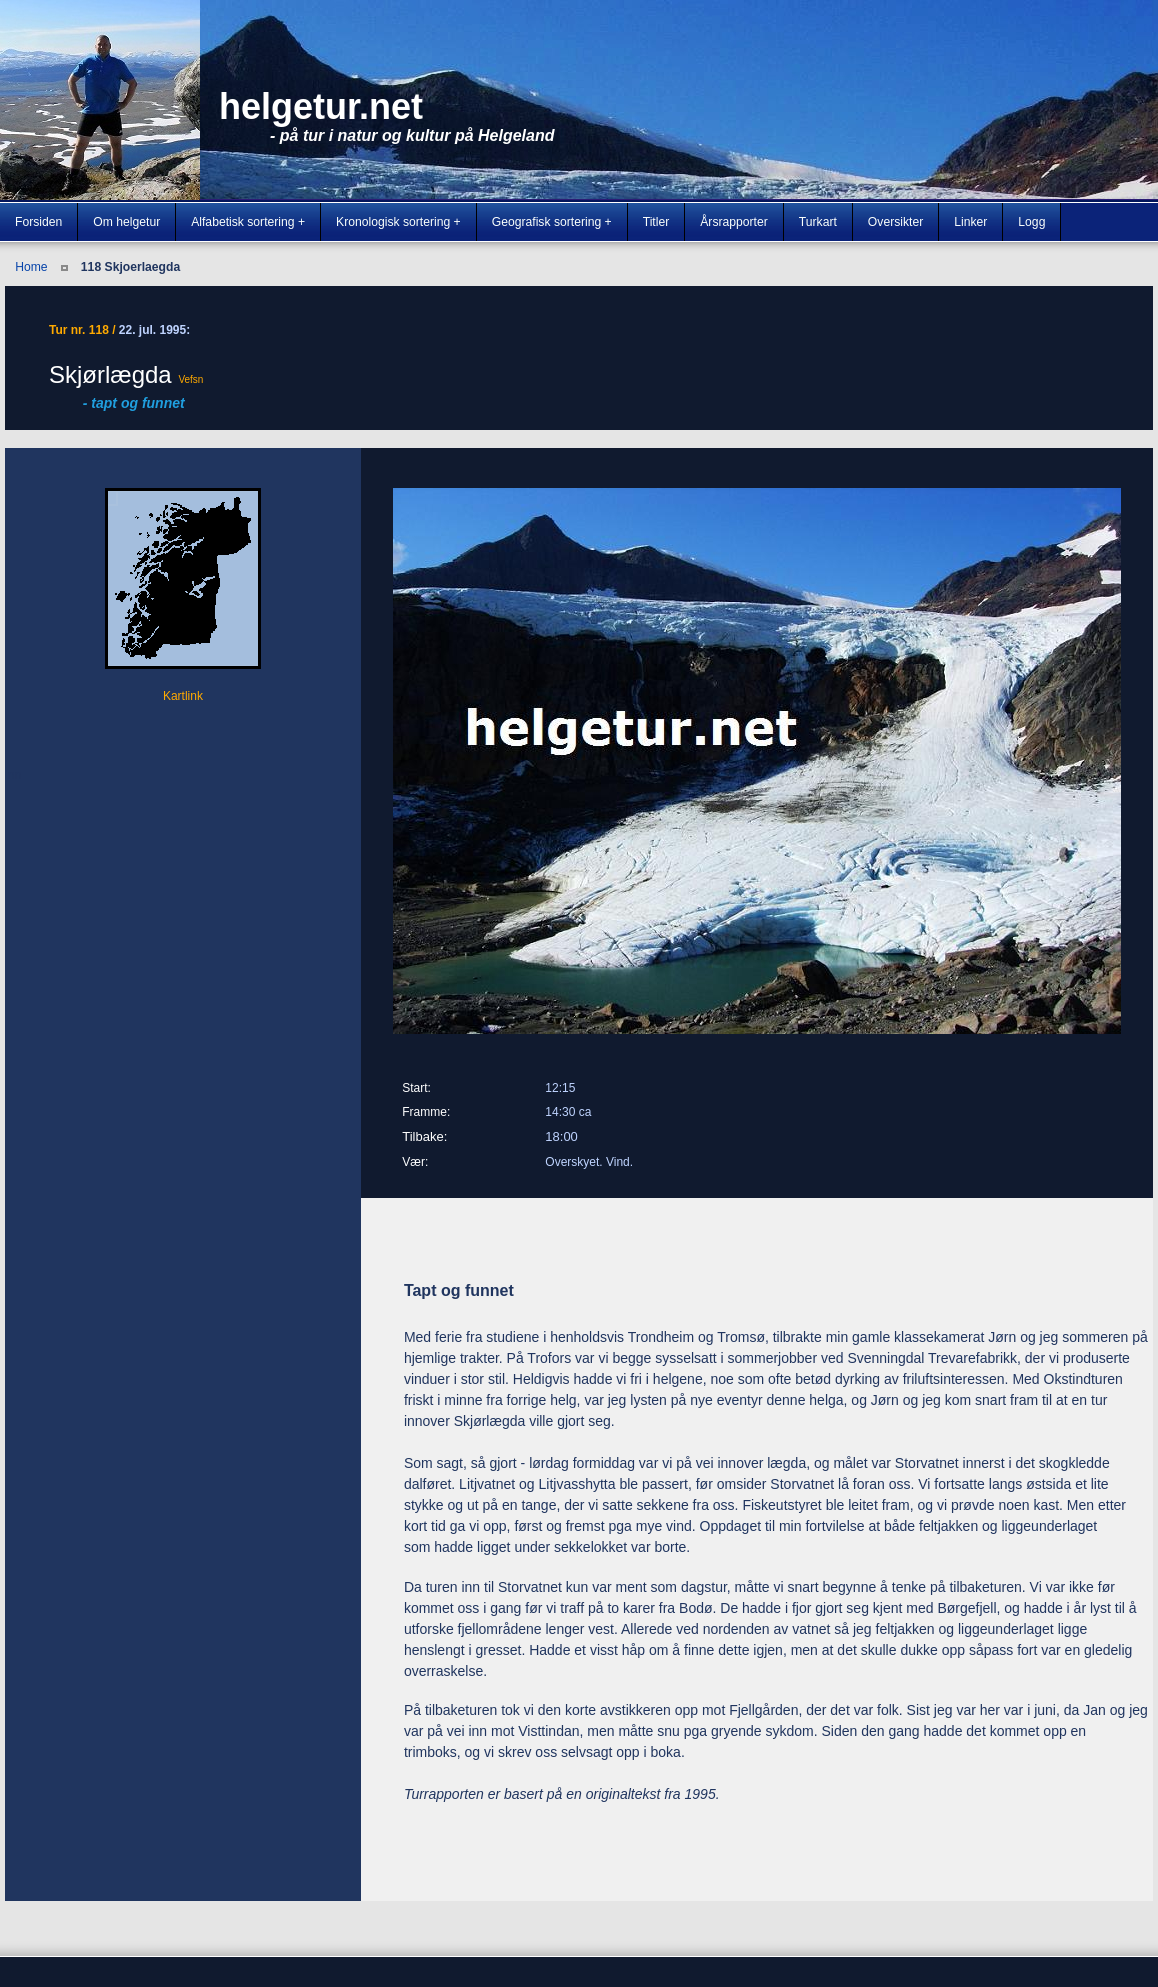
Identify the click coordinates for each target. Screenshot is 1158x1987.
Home (31, 267)
